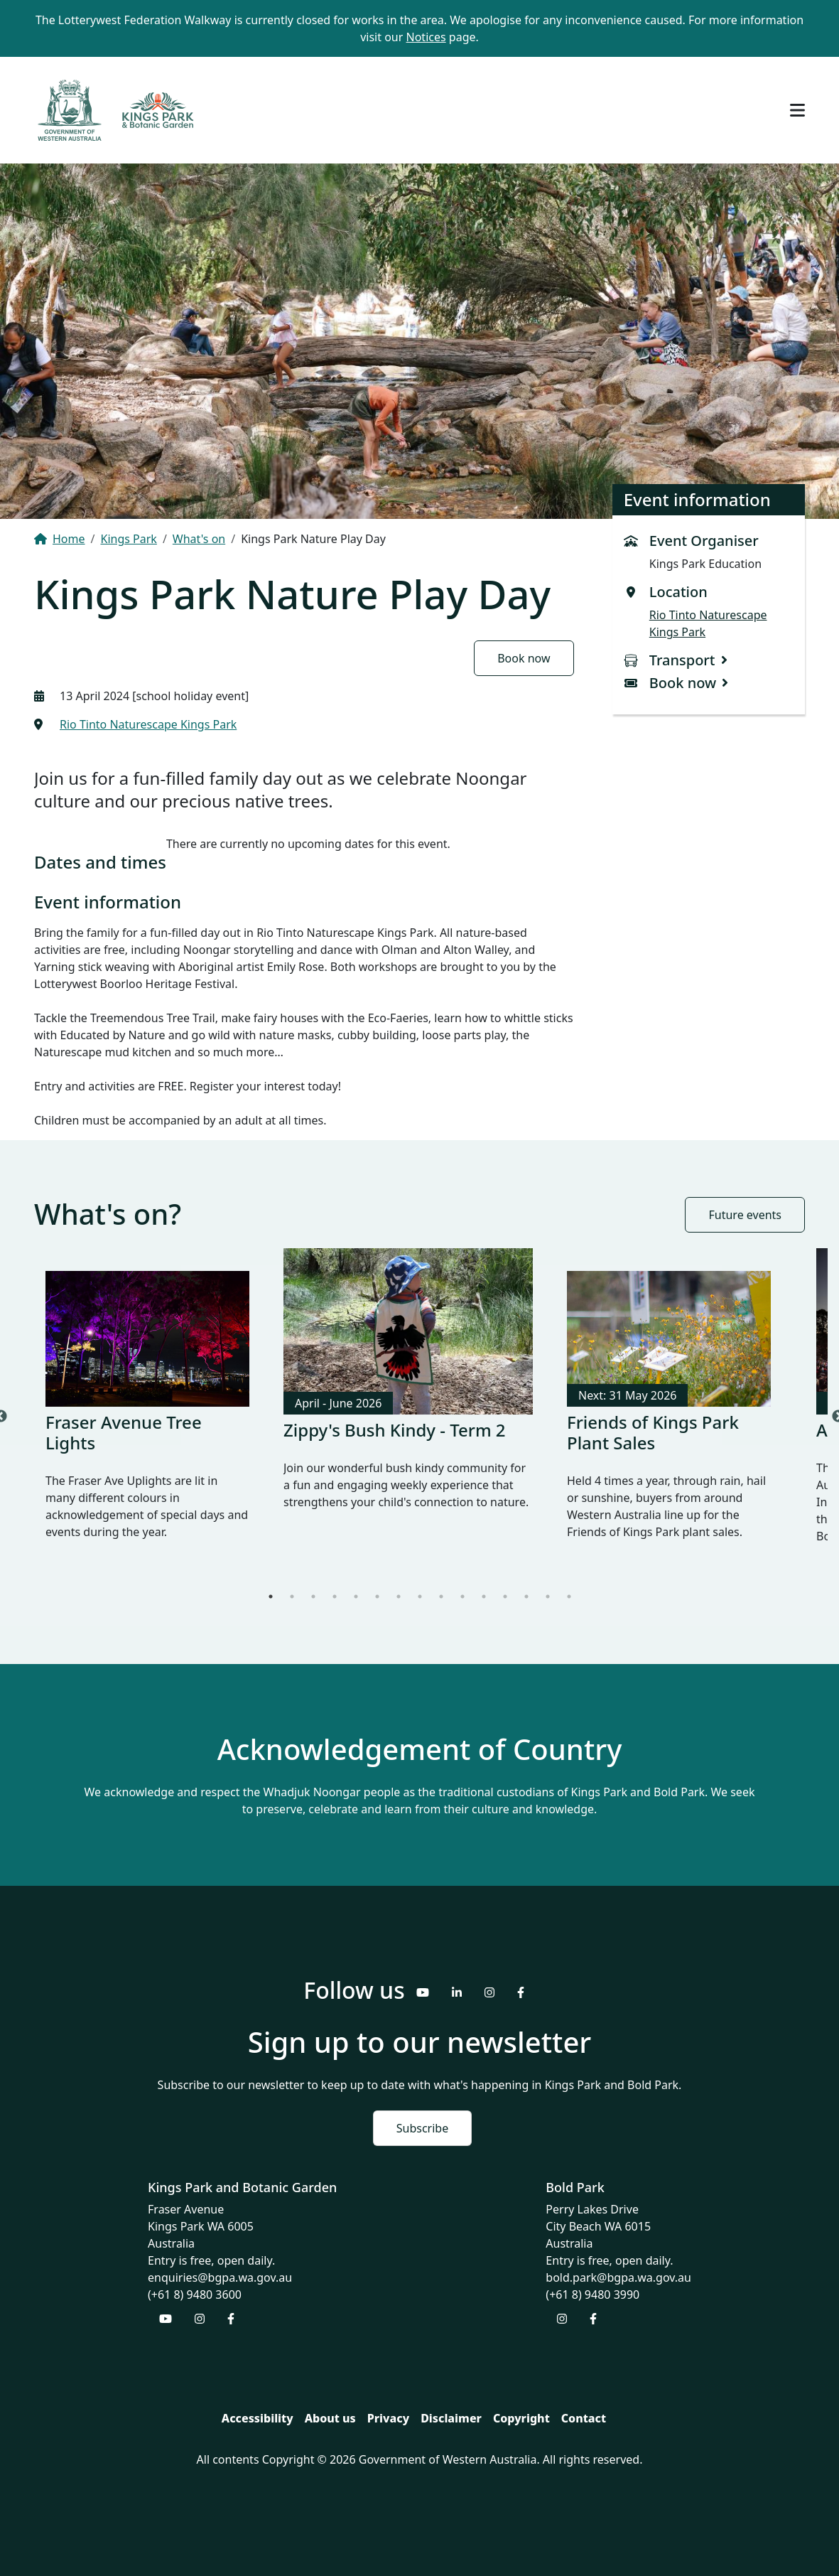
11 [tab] (484, 1596)
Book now (523, 658)
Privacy (388, 2418)
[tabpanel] (147, 1417)
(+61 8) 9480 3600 (195, 2294)
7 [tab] (398, 1596)
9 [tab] (441, 1596)
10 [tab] (462, 1596)
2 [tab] (292, 1596)
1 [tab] (271, 1596)
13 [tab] (526, 1596)
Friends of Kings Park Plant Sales (653, 1432)
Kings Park (128, 539)
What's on (199, 539)
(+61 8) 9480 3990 (592, 2294)
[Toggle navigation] (797, 110)
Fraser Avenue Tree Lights (123, 1432)
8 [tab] (420, 1596)
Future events (744, 1215)
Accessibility (257, 2418)
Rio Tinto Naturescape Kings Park (148, 724)
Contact (583, 2418)
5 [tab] (356, 1596)
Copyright (521, 2418)
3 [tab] (313, 1596)
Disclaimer (451, 2418)
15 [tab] (569, 1596)
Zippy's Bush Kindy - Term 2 (394, 1430)
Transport (682, 660)
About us (330, 2418)
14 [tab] (548, 1596)
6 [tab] (377, 1596)
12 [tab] (505, 1596)
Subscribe (422, 2128)
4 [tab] (335, 1596)
